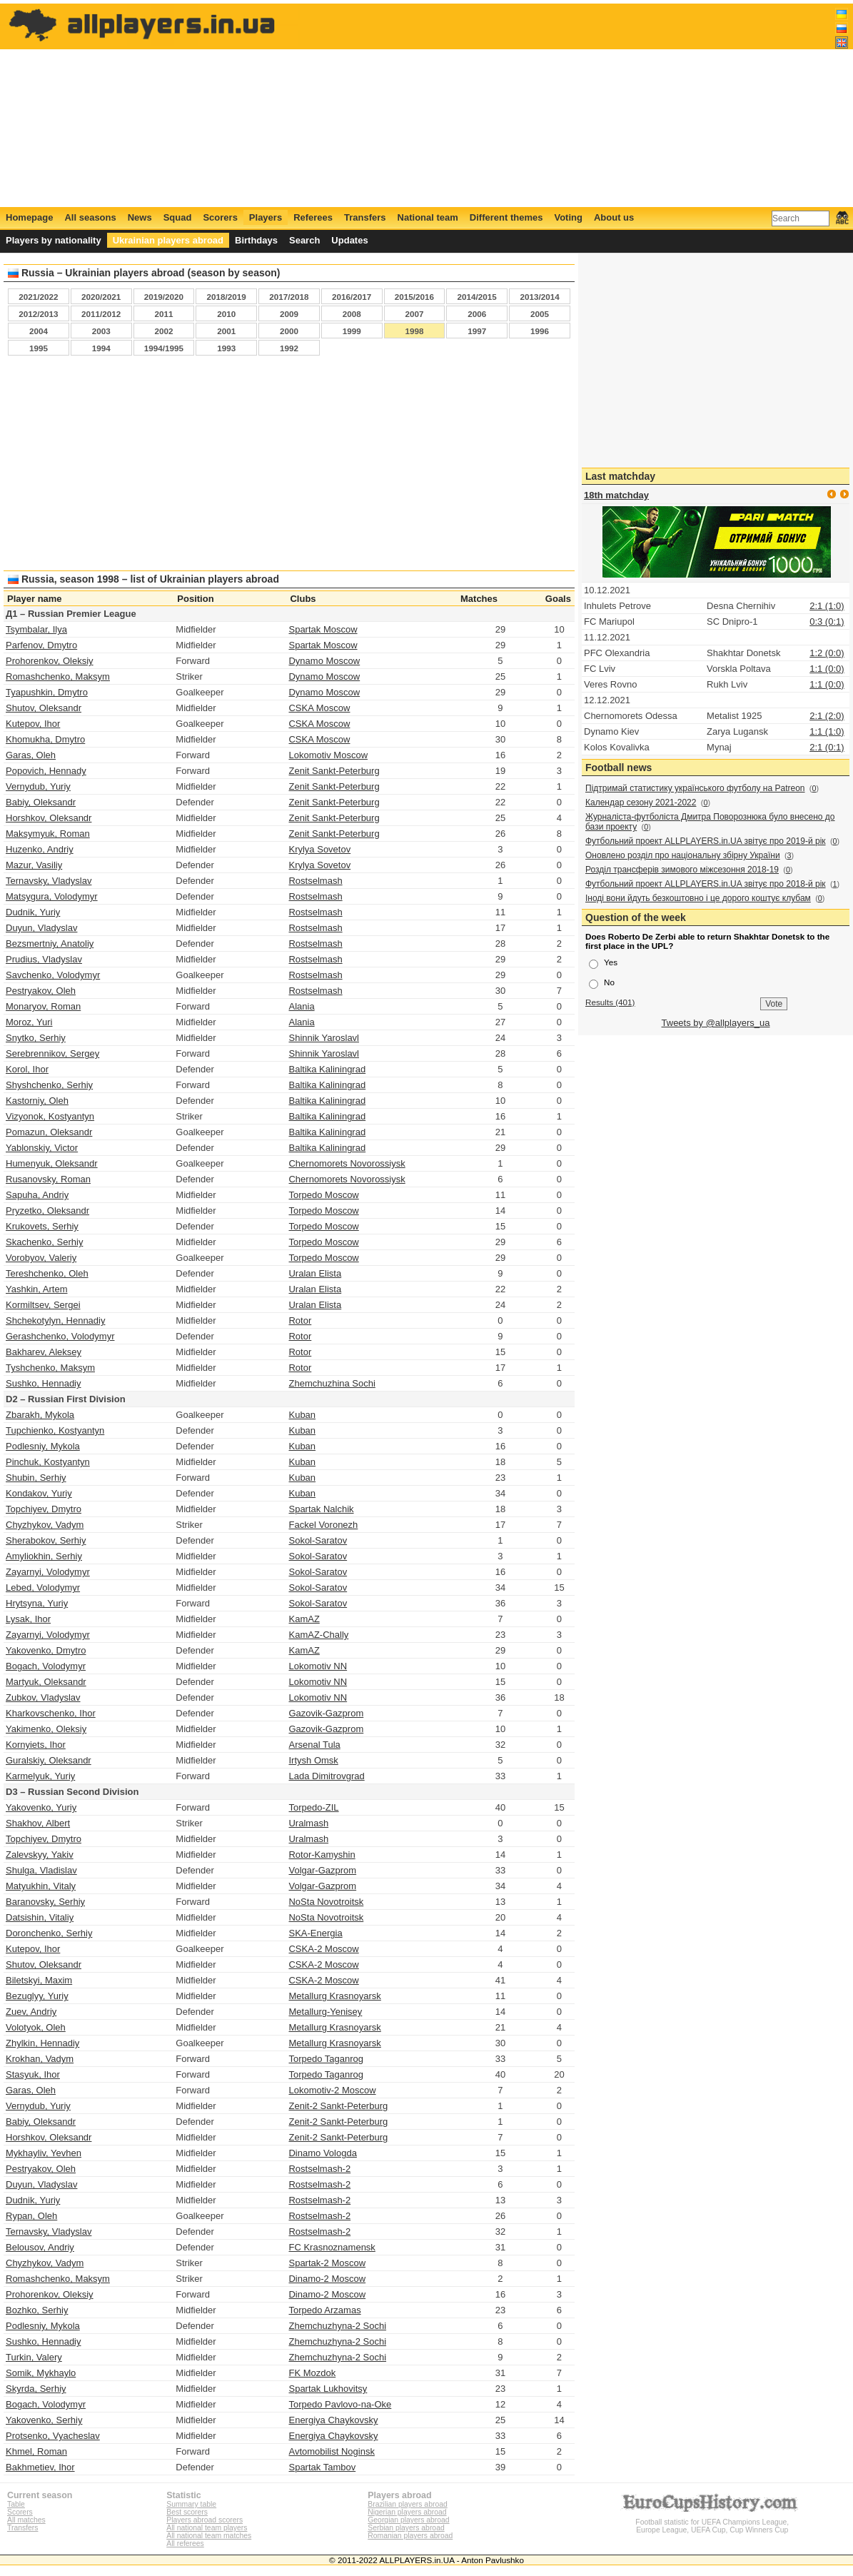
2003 (101, 331)
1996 (539, 331)
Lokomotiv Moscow (328, 755)
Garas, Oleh (31, 755)
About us (614, 217)
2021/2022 (38, 296)
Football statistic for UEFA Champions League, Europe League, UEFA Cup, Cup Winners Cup (712, 2522)
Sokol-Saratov (317, 1540)
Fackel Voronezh (323, 1524)
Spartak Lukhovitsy (327, 2388)
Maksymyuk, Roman (48, 833)
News (140, 217)
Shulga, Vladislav (41, 1870)
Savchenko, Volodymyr (53, 975)
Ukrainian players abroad (168, 240)
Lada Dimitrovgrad (326, 1776)
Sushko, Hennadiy (43, 1383)
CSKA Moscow (319, 708)
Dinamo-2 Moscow (326, 2278)
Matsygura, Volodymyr (52, 896)
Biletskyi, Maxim (39, 1980)
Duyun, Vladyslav (41, 927)
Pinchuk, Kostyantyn (48, 1461)
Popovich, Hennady (46, 770)
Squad (177, 217)
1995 (38, 348)
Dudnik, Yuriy (33, 912)
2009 (289, 313)
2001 (226, 331)
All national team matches (208, 2536)
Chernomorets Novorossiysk (346, 1163)
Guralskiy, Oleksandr (48, 1760)
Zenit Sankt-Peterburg (333, 770)
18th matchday (616, 495)
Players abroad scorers (204, 2520)
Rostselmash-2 (319, 2168)
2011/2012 (101, 313)
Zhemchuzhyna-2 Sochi (337, 2325)
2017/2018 (288, 296)
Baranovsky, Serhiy (45, 1901)
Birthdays (256, 240)
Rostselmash (315, 880)
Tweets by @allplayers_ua (716, 1022)
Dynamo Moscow (324, 660)
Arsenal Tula (314, 1744)
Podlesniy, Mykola (43, 1446)
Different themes (506, 217)
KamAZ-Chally (318, 1634)
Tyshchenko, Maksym (50, 1367)
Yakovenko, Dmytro (46, 1650)
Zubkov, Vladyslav (43, 1697)
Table (16, 2504)
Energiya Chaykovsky (333, 2420)
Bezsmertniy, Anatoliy (50, 943)
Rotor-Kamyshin (321, 1854)
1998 (414, 331)
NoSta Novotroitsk (325, 1901)
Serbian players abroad (406, 2528)
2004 (38, 331)
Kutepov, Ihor (33, 723)
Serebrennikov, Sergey (52, 1053)
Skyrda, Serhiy (36, 2388)
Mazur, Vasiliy (34, 865)
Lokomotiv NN (317, 1666)
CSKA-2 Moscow (323, 1948)
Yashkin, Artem (36, 1289)
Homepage (29, 217)
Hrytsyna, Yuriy (37, 1603)
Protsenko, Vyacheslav (53, 2435)
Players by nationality (53, 240)
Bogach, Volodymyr (46, 1666)
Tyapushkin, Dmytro (47, 692)
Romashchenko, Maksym (58, 676)
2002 (163, 331)
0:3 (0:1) (826, 621)
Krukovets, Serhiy (42, 1226)
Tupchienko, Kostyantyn (55, 1430)
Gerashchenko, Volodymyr (60, 1336)
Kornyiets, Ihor (36, 1744)
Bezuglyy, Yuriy (37, 1996)
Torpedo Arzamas (324, 2310)
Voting (568, 217)
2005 (539, 313)
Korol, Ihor (27, 1069)
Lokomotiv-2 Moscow (331, 2090)
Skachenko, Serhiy (44, 1242)
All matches (26, 2520)
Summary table (191, 2504)
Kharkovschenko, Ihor (51, 1713)
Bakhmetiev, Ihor (40, 2467)
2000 (289, 331)
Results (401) (610, 1002)
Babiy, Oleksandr (41, 802)
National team (428, 217)
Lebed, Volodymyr (43, 1587)
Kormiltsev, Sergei (43, 1304)
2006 (477, 313)
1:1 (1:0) (826, 731)
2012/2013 (38, 313)
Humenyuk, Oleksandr (52, 1163)
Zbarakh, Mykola (40, 1414)
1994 (101, 348)
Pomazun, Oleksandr (49, 1132)
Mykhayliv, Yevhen (43, 2153)
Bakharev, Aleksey (43, 1352)
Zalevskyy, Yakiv (40, 1854)
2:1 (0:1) (826, 747)
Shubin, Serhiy (36, 1477)
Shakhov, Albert (38, 1823)
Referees (313, 217)
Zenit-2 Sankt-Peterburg (338, 2105)
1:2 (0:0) (826, 653)
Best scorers (187, 2512)
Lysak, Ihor (28, 1619)
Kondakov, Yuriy (39, 1493)
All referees (185, 2543)
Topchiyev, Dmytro (43, 1509)
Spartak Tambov (321, 2467)
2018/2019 (226, 296)
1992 (289, 348)
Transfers (365, 217)
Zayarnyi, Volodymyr (48, 1571)
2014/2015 (477, 296)
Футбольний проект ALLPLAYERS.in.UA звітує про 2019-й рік (705, 841)
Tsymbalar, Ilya (36, 629)
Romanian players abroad (410, 2536)
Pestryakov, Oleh (41, 990)
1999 (352, 331)
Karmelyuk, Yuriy (40, 1776)
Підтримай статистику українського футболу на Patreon (695, 788)
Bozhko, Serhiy (37, 2310)
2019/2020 (163, 296)
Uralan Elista (314, 1273)
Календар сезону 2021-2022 (640, 802)
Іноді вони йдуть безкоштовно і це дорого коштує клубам (698, 898)
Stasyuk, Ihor (33, 2074)
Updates (349, 240)
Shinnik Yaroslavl (323, 1037)
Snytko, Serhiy (36, 1037)
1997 (477, 331)
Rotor (299, 1320)
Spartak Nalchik (320, 1509)
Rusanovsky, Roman (48, 1179)
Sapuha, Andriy (37, 1194)
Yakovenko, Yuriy (41, 1807)
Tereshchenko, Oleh (47, 1273)
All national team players (206, 2528)
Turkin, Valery (34, 2357)
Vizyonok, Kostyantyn (50, 1116)
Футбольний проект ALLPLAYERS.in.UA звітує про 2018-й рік (705, 884)
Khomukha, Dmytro (45, 739)
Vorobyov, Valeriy (41, 1257)
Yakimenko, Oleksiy (46, 1729)
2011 (163, 313)
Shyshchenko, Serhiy (49, 1085)
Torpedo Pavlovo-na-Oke (339, 2404)
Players (265, 217)
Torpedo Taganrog (325, 2058)
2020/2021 (101, 296)
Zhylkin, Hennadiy (42, 2043)
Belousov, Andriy (40, 2247)
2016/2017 (351, 296)
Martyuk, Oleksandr (46, 1681)
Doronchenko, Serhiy (49, 1933)
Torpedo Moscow (323, 1194)
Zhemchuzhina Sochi (331, 1383)
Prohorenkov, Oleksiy (50, 660)
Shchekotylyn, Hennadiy (55, 1320)
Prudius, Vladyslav (44, 959)
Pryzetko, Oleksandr (47, 1210)
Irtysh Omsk (313, 1760)
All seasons (90, 217)
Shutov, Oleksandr (43, 708)
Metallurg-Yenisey (325, 2011)
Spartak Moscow (322, 629)
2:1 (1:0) (826, 605)
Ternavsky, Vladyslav (48, 880)
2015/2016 (414, 296)
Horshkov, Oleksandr (48, 817)
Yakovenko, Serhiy (44, 2420)
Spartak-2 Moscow (326, 2263)
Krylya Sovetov (319, 849)
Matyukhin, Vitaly (41, 1886)
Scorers (220, 217)
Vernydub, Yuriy (38, 786)
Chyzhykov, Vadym (45, 1524)
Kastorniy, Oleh (37, 1100)
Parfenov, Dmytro (41, 645)
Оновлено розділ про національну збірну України (682, 855)
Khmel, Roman (36, 2451)
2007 (414, 313)
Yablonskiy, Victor (42, 1147)
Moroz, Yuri (29, 1022)
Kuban (302, 1414)
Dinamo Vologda (322, 2153)
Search (304, 240)
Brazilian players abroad (407, 2504)
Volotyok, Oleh (36, 2027)
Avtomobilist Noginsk (331, 2451)
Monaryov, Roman (43, 1006)
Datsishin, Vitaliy (40, 1917)
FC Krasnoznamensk (331, 2247)
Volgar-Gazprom (322, 1870)
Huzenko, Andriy (40, 849)
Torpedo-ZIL (313, 1807)
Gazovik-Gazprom (325, 1713)
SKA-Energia (315, 1933)
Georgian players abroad (408, 2520)
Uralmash (308, 1823)
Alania (301, 1006)
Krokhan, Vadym (40, 2058)
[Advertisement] (588, 105)
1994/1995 (163, 348)
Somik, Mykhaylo (41, 2373)
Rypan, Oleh (31, 2215)
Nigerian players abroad (407, 2512)
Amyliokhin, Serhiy (44, 1556)
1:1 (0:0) (826, 668)
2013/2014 (539, 296)
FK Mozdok (311, 2373)
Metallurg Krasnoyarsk (334, 1996)
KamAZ (303, 1619)
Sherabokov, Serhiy (46, 1540)
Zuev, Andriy (31, 2011)
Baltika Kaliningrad (326, 1069)
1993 (226, 348)
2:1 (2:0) (826, 715)
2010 (226, 313)
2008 (352, 313)
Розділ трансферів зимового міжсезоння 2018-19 (682, 870)
